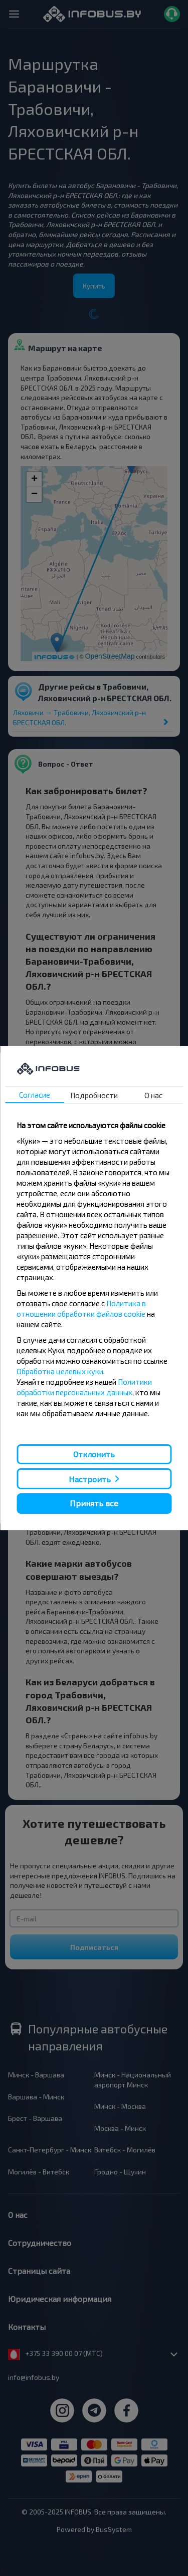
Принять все (94, 1503)
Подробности (94, 1095)
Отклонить (94, 1454)
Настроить (90, 1479)
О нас (153, 1095)
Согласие (34, 1094)
